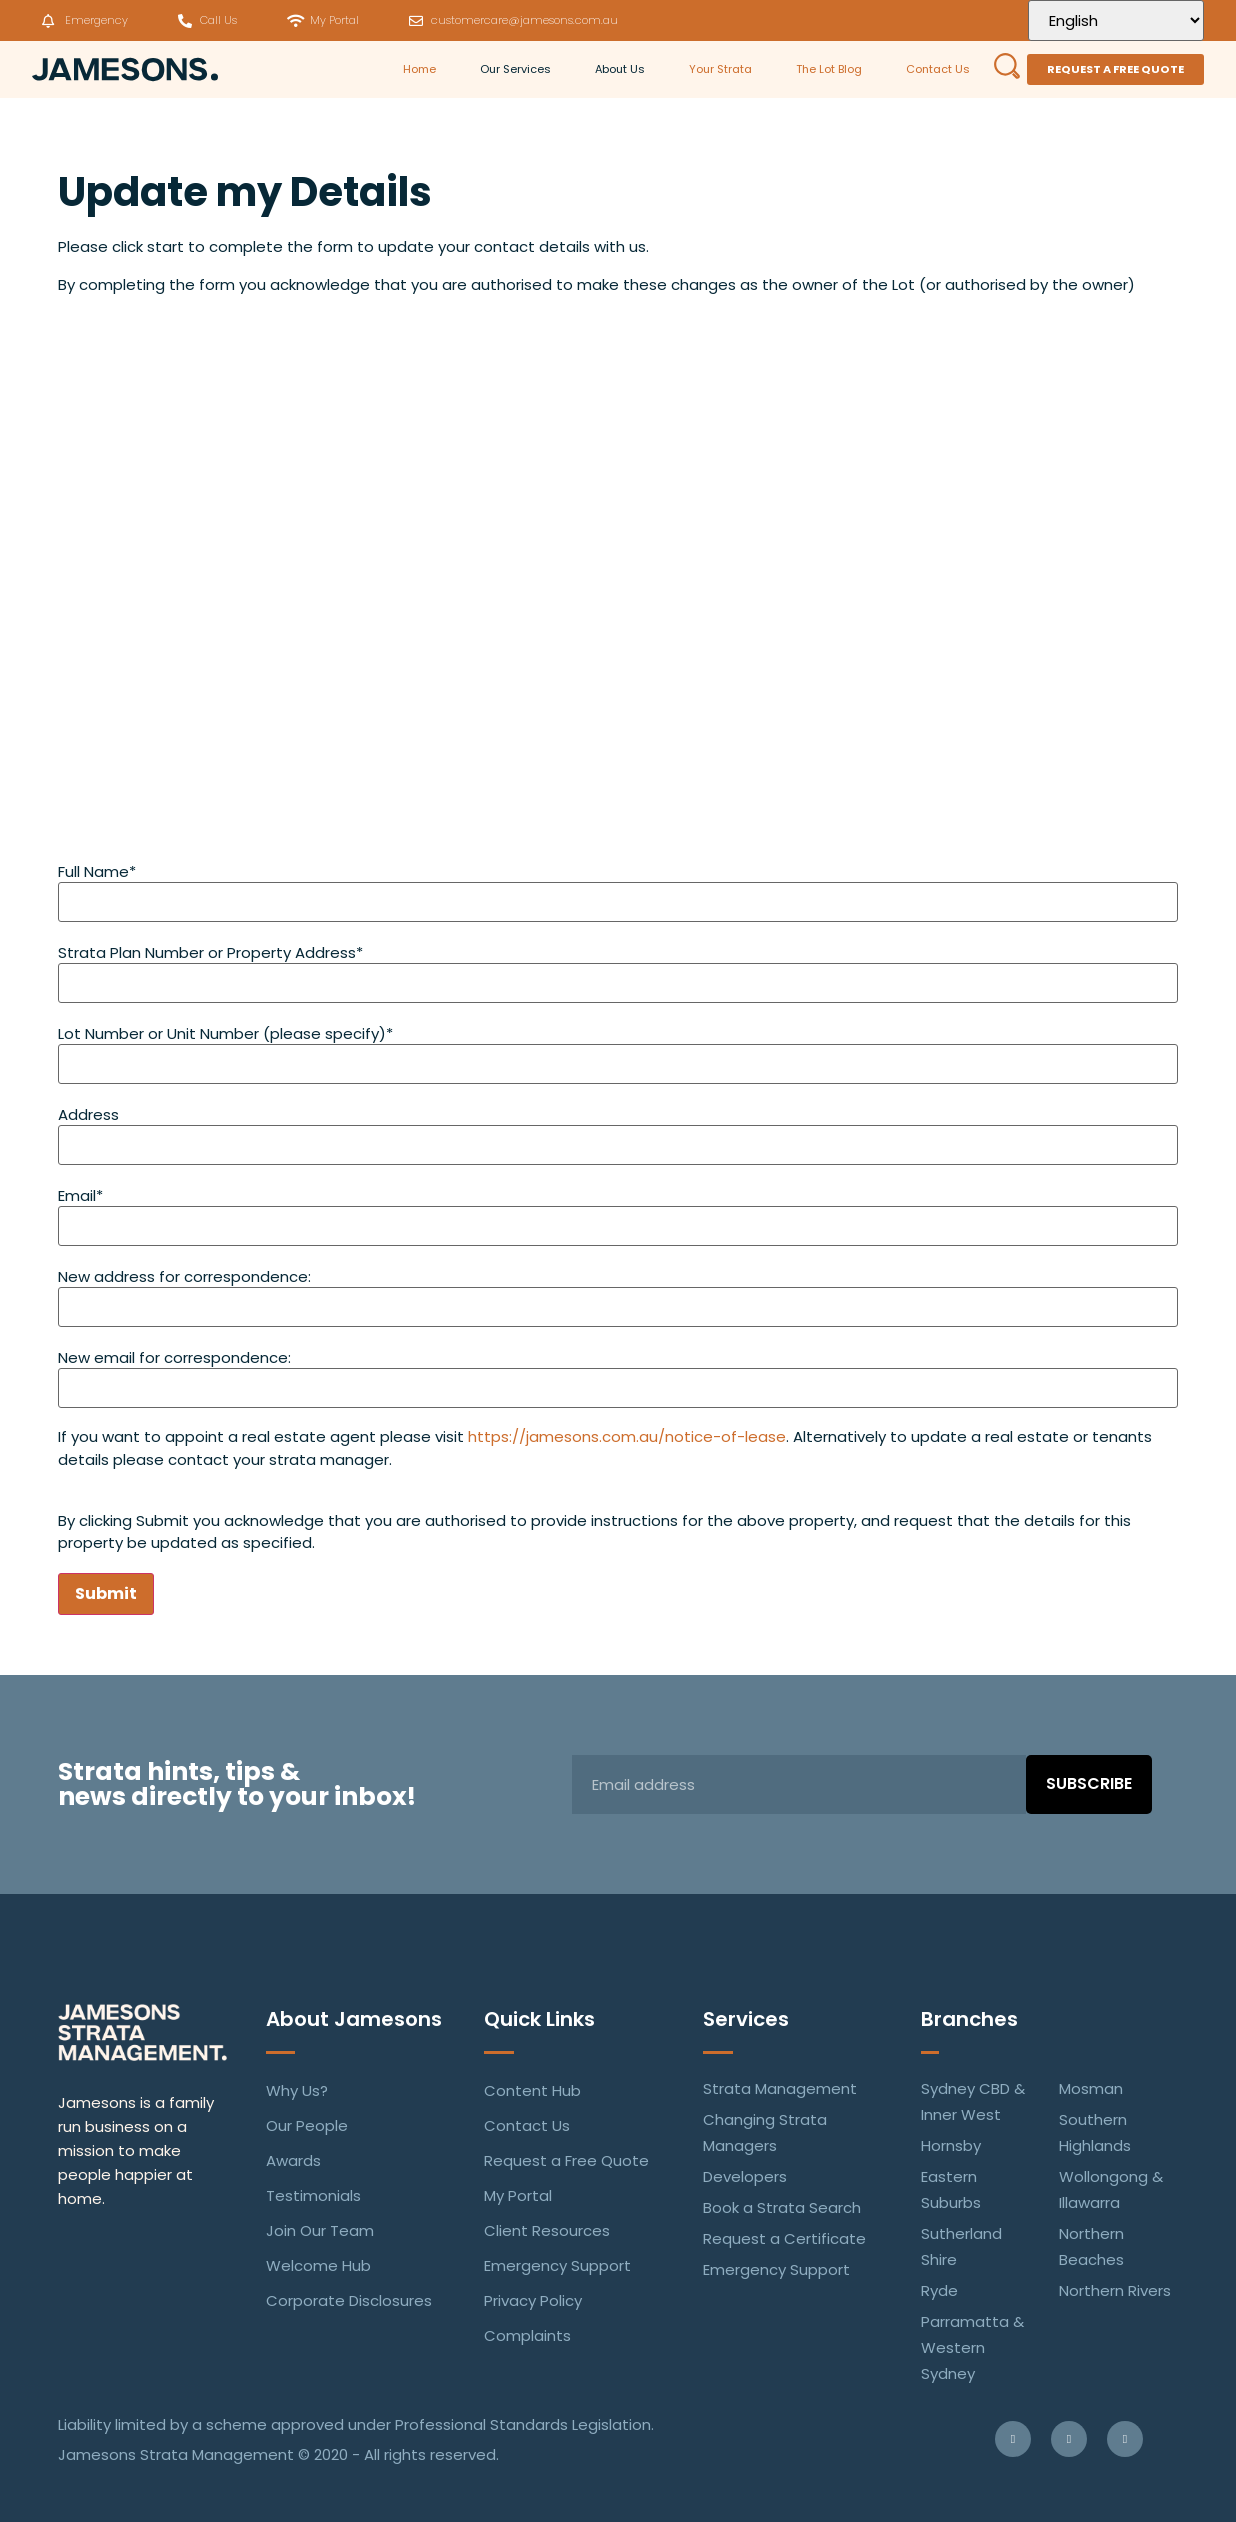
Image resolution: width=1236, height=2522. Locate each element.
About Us (620, 69)
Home (419, 69)
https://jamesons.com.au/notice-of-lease (627, 1436)
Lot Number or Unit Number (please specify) (225, 1033)
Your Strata (720, 69)
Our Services (515, 69)
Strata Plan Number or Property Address (210, 952)
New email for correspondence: (174, 1357)
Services (746, 2019)
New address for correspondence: (184, 1276)
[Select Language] (1116, 20)
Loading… (618, 583)
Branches (969, 2019)
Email (80, 1195)
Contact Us (938, 69)
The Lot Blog (829, 69)
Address (88, 1114)
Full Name (97, 871)
